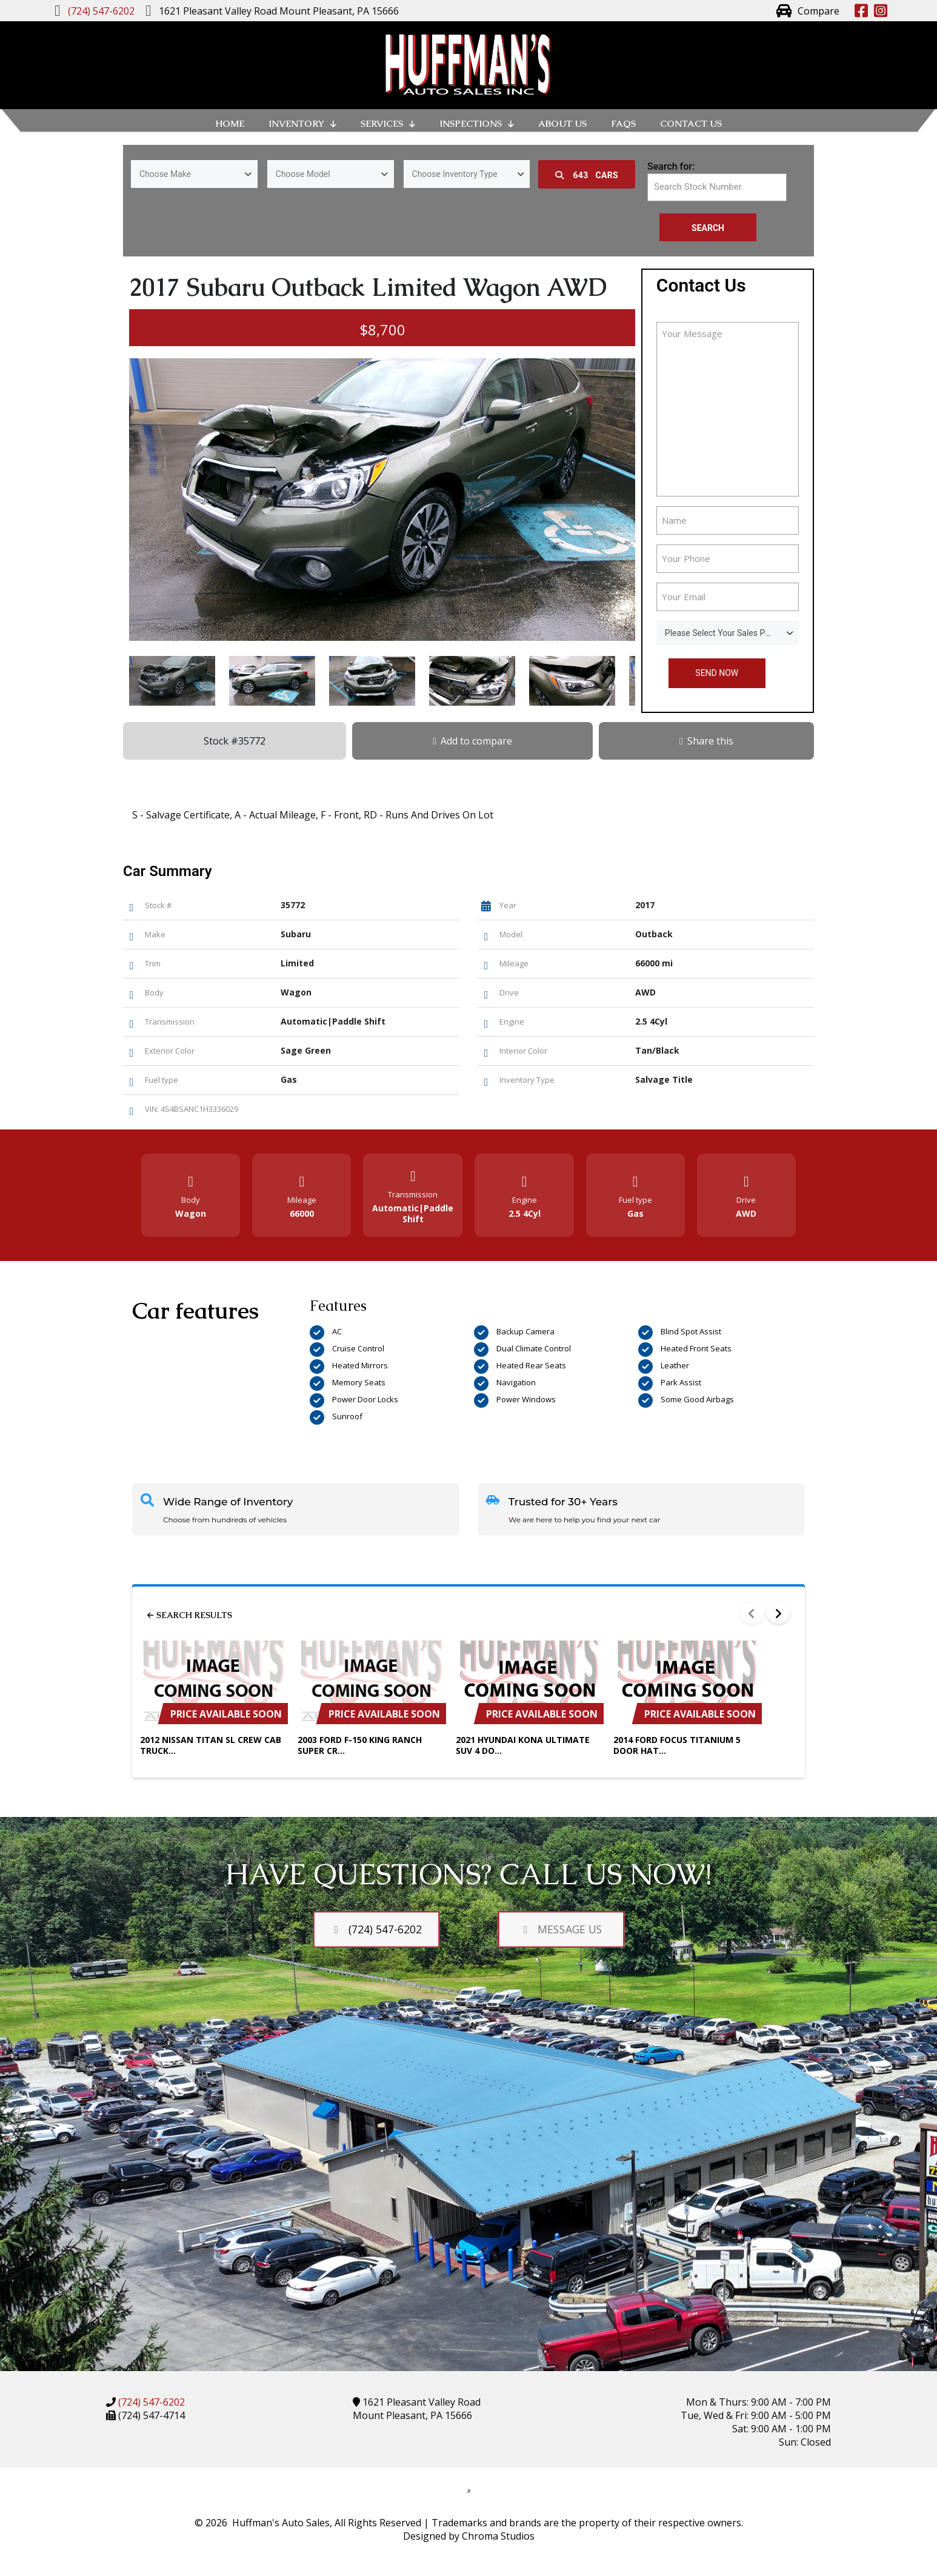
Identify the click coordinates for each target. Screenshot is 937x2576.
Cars (586, 175)
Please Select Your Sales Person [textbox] (726, 633)
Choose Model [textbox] (303, 174)
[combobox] (194, 174)
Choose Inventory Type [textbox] (455, 174)
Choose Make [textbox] (165, 174)
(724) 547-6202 (150, 2402)
